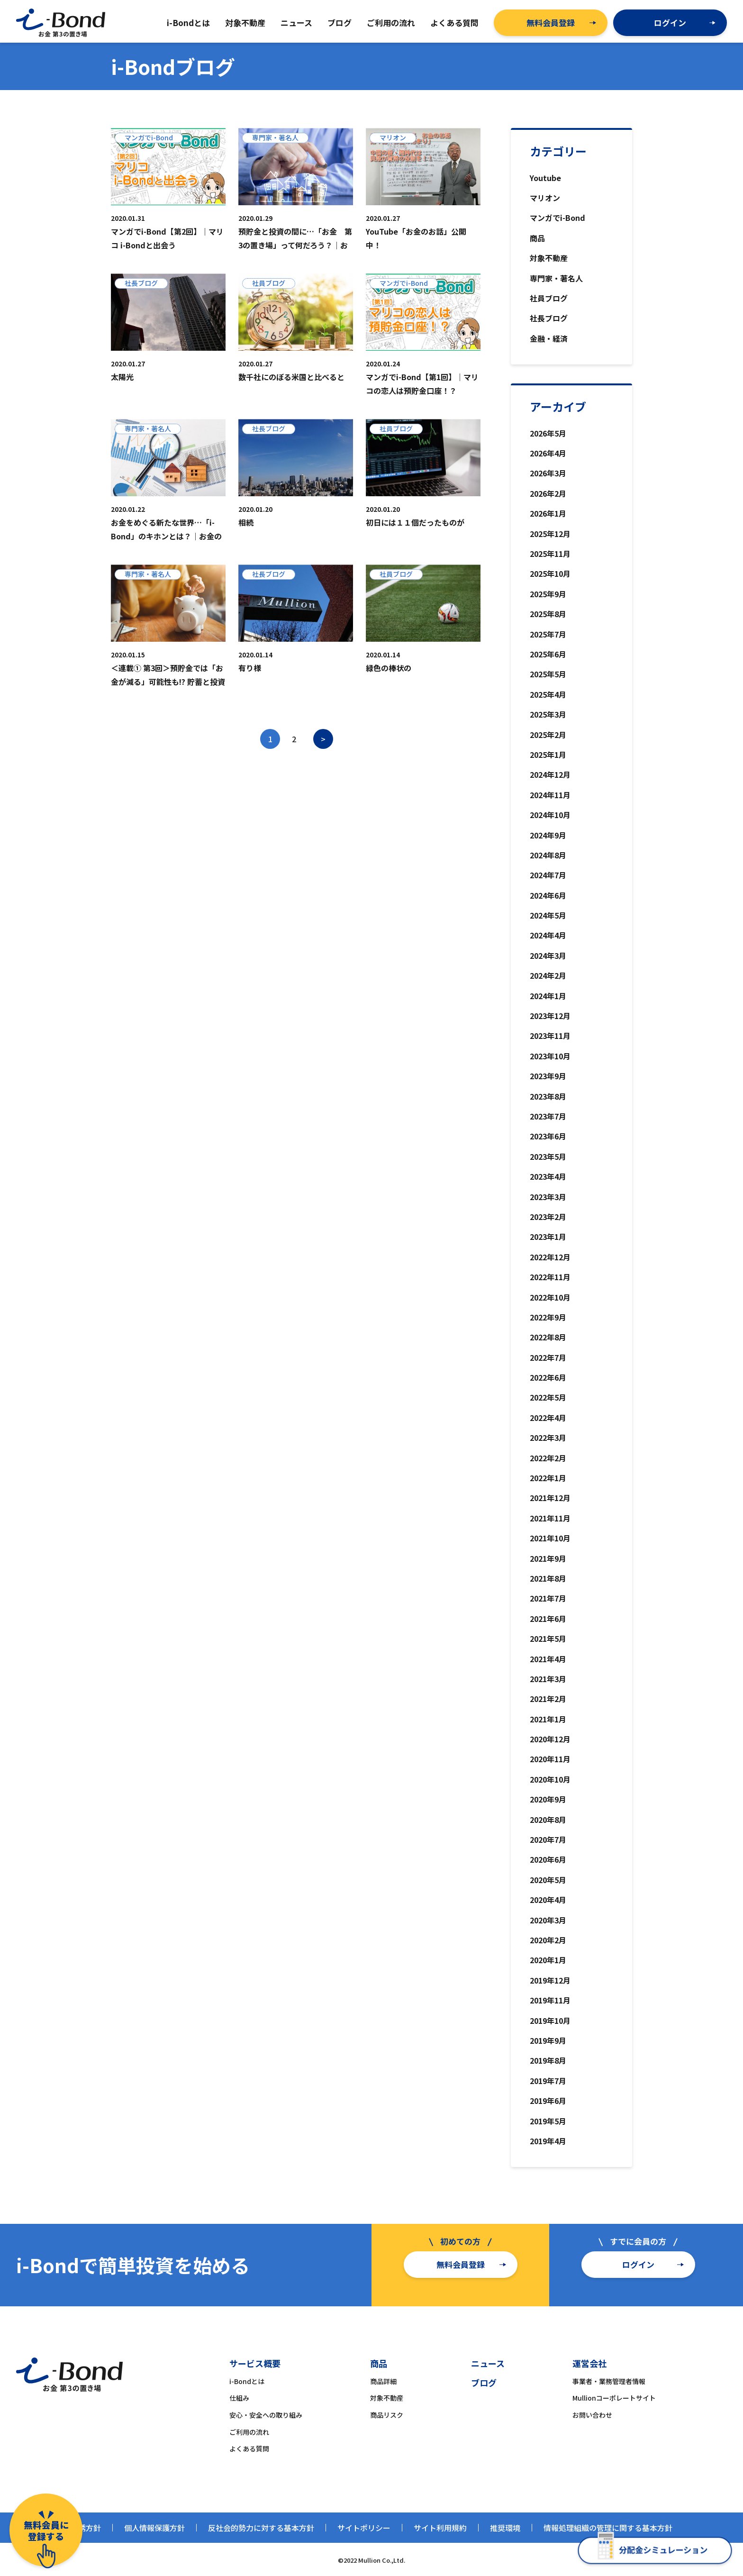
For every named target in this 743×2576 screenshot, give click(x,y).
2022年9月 (548, 1317)
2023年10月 (550, 1056)
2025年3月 (548, 714)
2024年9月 (548, 835)
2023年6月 (548, 1136)
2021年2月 (548, 1698)
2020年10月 (550, 1779)
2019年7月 (548, 2080)
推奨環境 (505, 2527)
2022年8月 (548, 1337)
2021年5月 (548, 1638)
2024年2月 (548, 975)
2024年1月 (548, 995)
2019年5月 (548, 2121)
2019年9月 (548, 2040)
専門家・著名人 (556, 278)
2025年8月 (548, 613)
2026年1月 (548, 513)
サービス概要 (255, 2363)
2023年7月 (548, 1116)
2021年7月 (548, 1598)
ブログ (484, 2382)
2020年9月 (548, 1799)
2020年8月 (548, 1819)
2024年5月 (548, 915)
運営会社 (589, 2363)
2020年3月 (548, 1920)
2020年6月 (548, 1859)
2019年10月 (550, 2020)
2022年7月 (548, 1357)
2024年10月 (550, 814)
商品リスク (386, 2415)
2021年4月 (548, 1659)
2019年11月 (550, 2000)
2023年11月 (550, 1035)
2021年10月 (550, 1538)
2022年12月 (550, 1257)
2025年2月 (548, 734)
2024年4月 (548, 935)
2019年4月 (548, 2141)
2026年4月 (548, 453)
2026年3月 (548, 473)
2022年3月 (548, 1437)
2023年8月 (548, 1096)
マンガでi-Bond (557, 217)
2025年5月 (548, 674)
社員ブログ (549, 298)
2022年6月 (548, 1377)
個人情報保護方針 (154, 2527)
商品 (537, 238)
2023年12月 (550, 1015)
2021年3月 (548, 1678)
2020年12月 (550, 1739)
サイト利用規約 (440, 2527)
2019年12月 (550, 1980)
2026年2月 (548, 493)
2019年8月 (548, 2060)
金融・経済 (549, 338)
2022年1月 (548, 1478)
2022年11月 (550, 1277)
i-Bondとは (246, 2381)
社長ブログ (549, 318)
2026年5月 (548, 433)
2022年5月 (548, 1397)
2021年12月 (550, 1497)
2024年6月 (548, 895)
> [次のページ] (323, 739)
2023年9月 (548, 1076)
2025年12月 (550, 533)
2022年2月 (548, 1458)
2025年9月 (548, 594)
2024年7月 (548, 875)
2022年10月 (550, 1297)
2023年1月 (548, 1236)
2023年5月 (548, 1156)
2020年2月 (548, 1940)
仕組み (239, 2398)
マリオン (545, 197)
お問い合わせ (592, 2415)
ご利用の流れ (249, 2432)
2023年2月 (548, 1216)
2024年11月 (550, 795)
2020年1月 (548, 1960)
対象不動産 (549, 258)
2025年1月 (548, 754)
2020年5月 (548, 1879)
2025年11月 (550, 553)
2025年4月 (548, 694)
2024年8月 (548, 855)
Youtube (545, 177)
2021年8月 (548, 1578)
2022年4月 (548, 1417)
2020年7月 (548, 1839)
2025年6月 (548, 654)
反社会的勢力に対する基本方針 (261, 2527)
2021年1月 (548, 1719)
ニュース (488, 2363)
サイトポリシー (363, 2527)
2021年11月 (550, 1518)
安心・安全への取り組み (265, 2415)
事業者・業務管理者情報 (608, 2381)
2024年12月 (550, 774)
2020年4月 (548, 1899)
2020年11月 (550, 1759)
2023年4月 (548, 1176)
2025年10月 (550, 573)
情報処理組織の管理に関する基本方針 (608, 2527)
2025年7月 (548, 634)
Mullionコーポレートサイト (614, 2398)
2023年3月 (548, 1196)
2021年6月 (548, 1618)
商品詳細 (383, 2381)
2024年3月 (548, 955)
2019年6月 (548, 2100)
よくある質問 (249, 2448)
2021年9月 (548, 1558)
